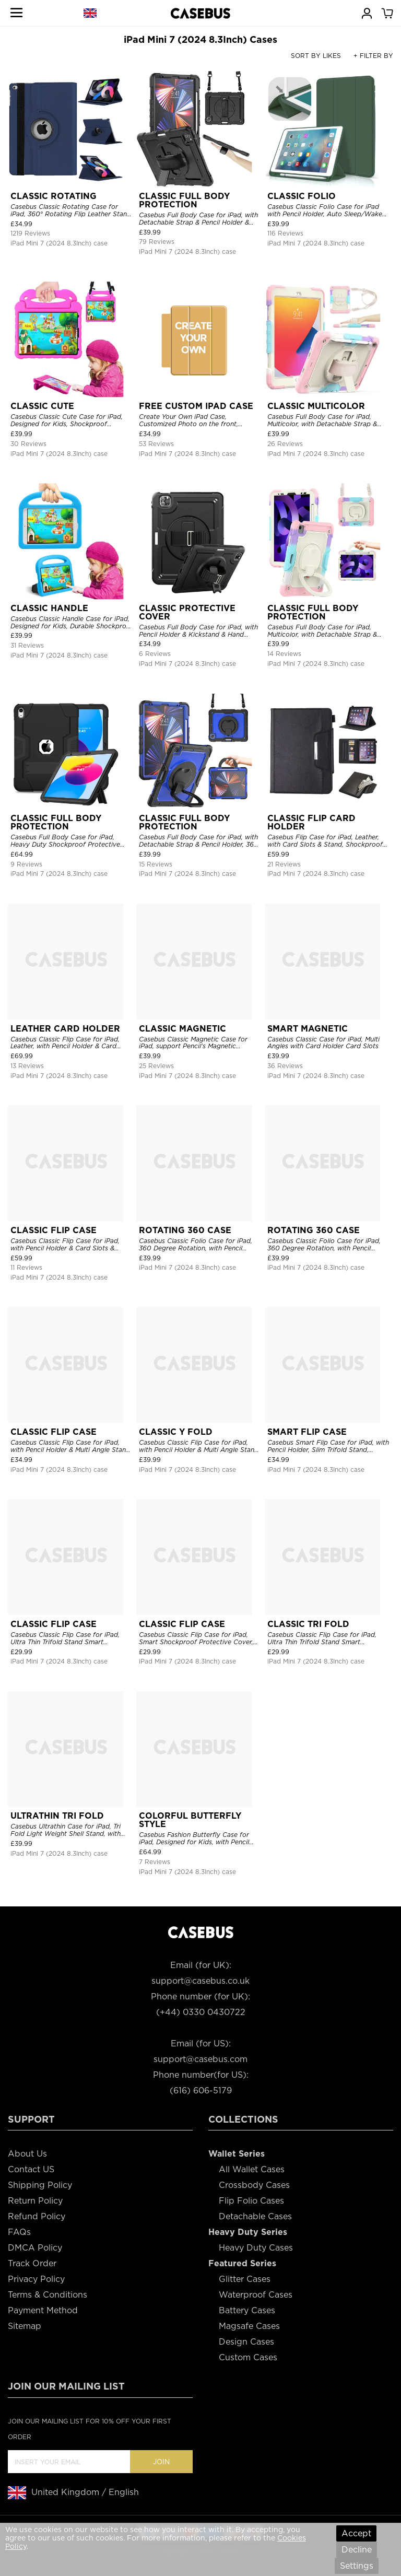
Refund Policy (36, 2216)
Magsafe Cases (249, 2326)
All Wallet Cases (252, 2169)
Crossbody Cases (254, 2185)
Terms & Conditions (47, 2295)
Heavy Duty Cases (256, 2248)
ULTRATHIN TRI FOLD (57, 1816)
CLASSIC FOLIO (301, 196)
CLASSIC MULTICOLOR (316, 406)
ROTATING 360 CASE (185, 1230)
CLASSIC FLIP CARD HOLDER (311, 822)
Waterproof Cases (255, 2295)
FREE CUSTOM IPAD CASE (196, 406)
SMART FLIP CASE (307, 1432)
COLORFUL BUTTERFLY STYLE (190, 1820)
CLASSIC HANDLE (49, 608)
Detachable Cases (255, 2216)
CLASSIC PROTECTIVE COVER (187, 612)
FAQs (19, 2232)
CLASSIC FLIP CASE (53, 1230)
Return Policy (35, 2201)
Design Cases (246, 2342)
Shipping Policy (40, 2185)
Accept (356, 2533)
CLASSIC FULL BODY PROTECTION (184, 200)
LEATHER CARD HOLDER (65, 1029)
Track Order (32, 2263)
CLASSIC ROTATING (53, 196)
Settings (356, 2566)
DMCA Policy (35, 2248)
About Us (27, 2154)
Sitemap (24, 2326)
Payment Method (43, 2310)
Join (161, 2462)
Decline (356, 2550)
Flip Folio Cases (251, 2201)
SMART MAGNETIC (307, 1029)
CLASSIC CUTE (42, 406)
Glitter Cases (244, 2279)
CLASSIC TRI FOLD (308, 1624)
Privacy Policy (36, 2279)
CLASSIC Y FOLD (176, 1432)
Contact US (31, 2169)
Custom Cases (248, 2357)
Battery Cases (247, 2310)
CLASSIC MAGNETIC (182, 1029)
